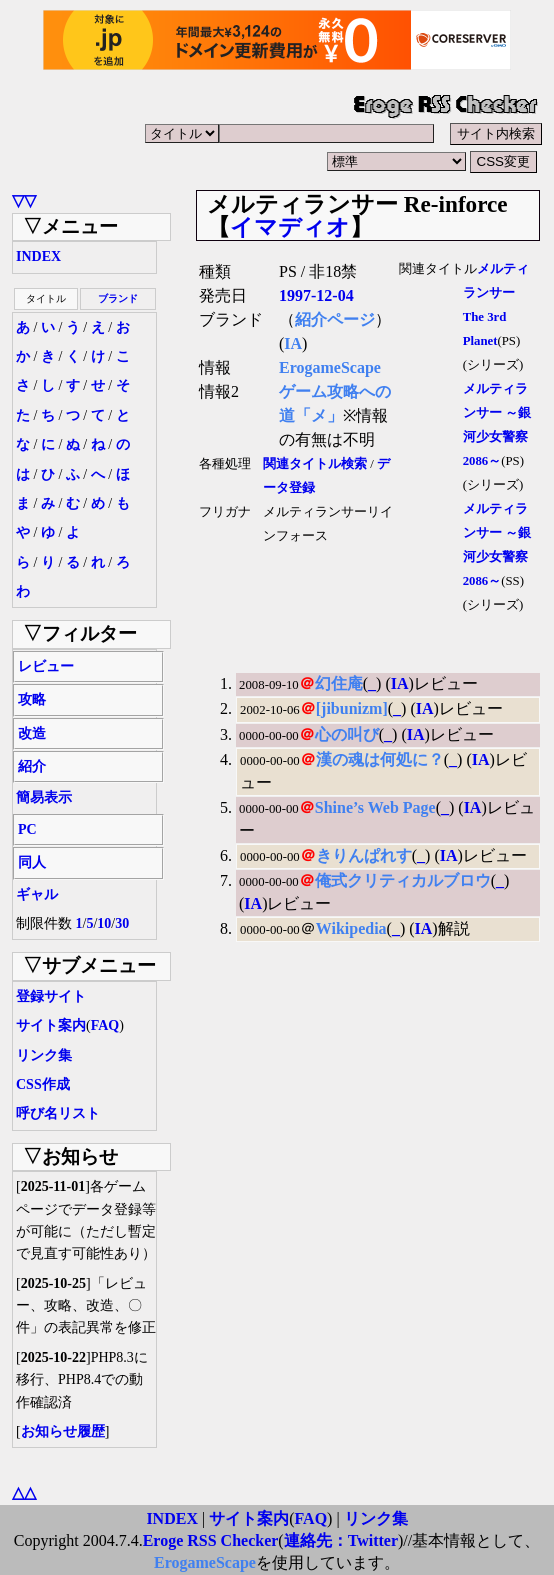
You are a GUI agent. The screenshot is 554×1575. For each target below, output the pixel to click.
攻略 (32, 699)
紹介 (32, 766)
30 (122, 923)
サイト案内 (51, 1025)
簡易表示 (44, 797)
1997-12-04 (316, 295)
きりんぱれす (364, 855)
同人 (32, 862)
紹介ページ (335, 319)
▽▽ (24, 200)
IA (293, 343)
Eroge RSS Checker (211, 1540)
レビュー (46, 666)
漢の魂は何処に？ (380, 759)
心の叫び (347, 734)
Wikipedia (351, 928)
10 (104, 923)
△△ (24, 1492)
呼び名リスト (58, 1113)
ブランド (118, 298)
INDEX (38, 256)
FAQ (105, 1025)
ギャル (37, 894)
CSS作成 (43, 1084)
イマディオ (290, 227)
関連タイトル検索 (315, 464)
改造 (32, 733)
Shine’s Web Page (375, 807)
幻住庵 (339, 683)
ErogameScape (330, 367)
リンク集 (44, 1055)
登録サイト (51, 996)
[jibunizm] (352, 708)
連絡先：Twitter (341, 1540)
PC (27, 829)
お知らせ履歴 (63, 1431)
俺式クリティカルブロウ (403, 880)
